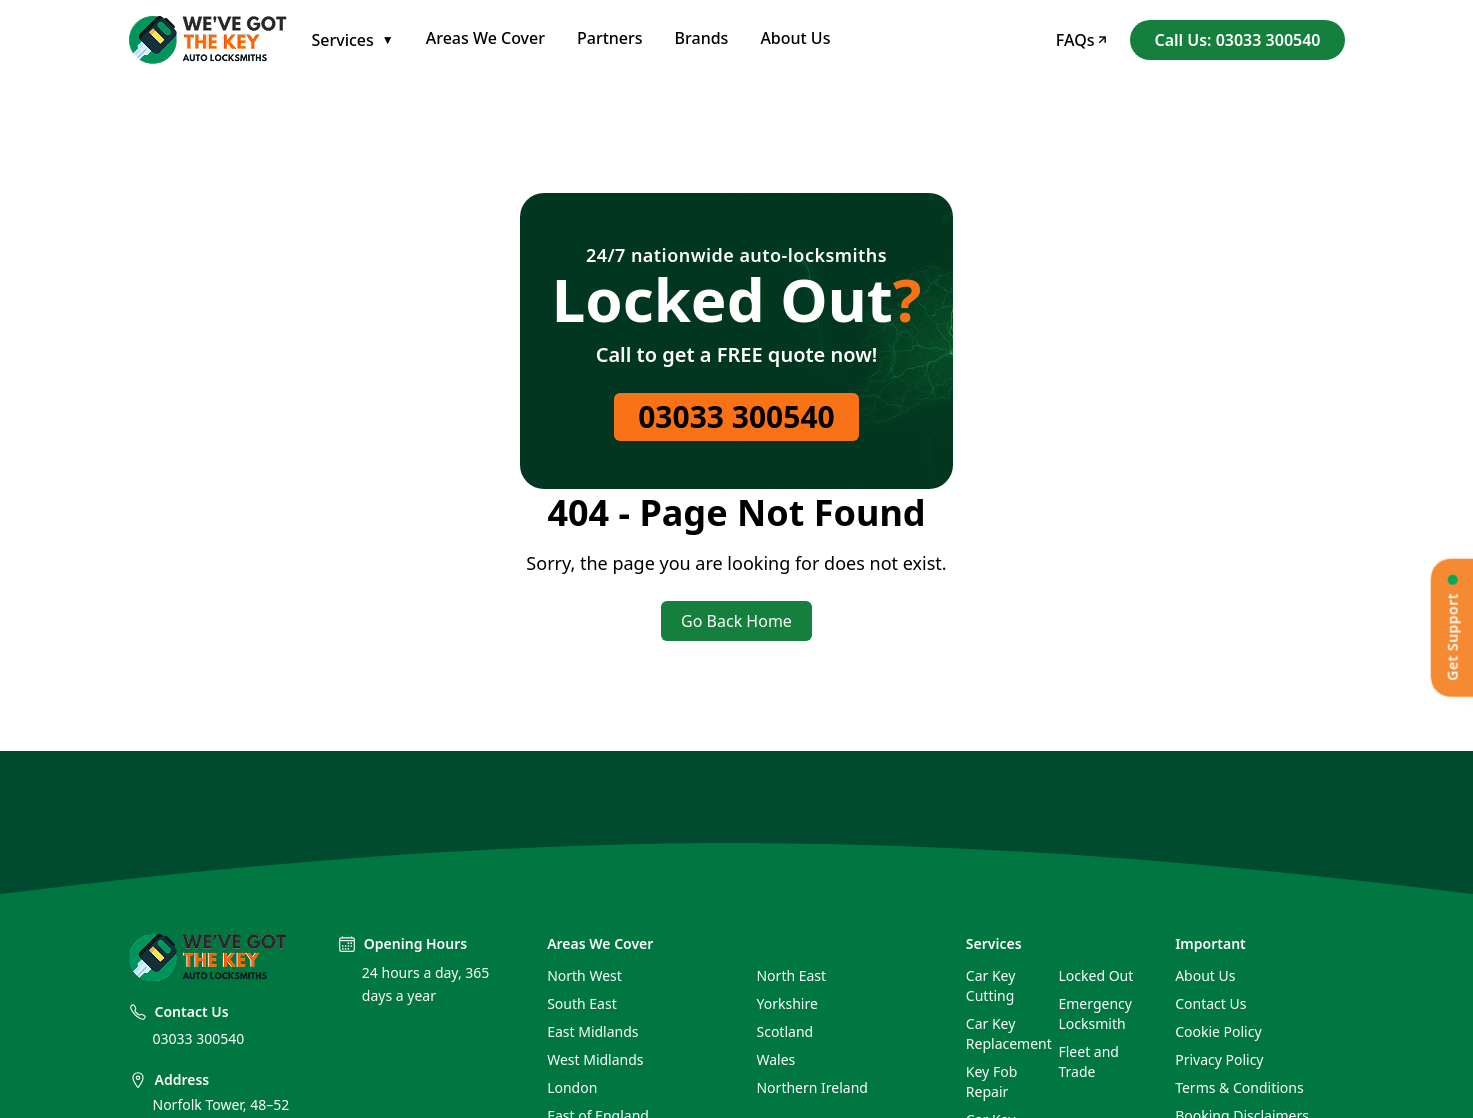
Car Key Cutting (991, 985)
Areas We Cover (485, 38)
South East (582, 1003)
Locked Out (1095, 975)
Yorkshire (786, 1003)
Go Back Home (736, 621)
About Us (795, 38)
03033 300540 (736, 416)
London (572, 1087)
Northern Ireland (811, 1087)
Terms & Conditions (1239, 1087)
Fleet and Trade (1088, 1061)
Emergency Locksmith (1094, 1013)
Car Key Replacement (1004, 1033)
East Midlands (592, 1031)
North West (584, 975)
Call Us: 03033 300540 (1237, 40)
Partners (610, 38)
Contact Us (1210, 1003)
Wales (775, 1059)
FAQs (1081, 40)
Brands (702, 38)
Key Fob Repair (991, 1081)
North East (791, 975)
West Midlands (595, 1059)
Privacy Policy (1219, 1059)
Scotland (784, 1031)
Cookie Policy (1218, 1031)
